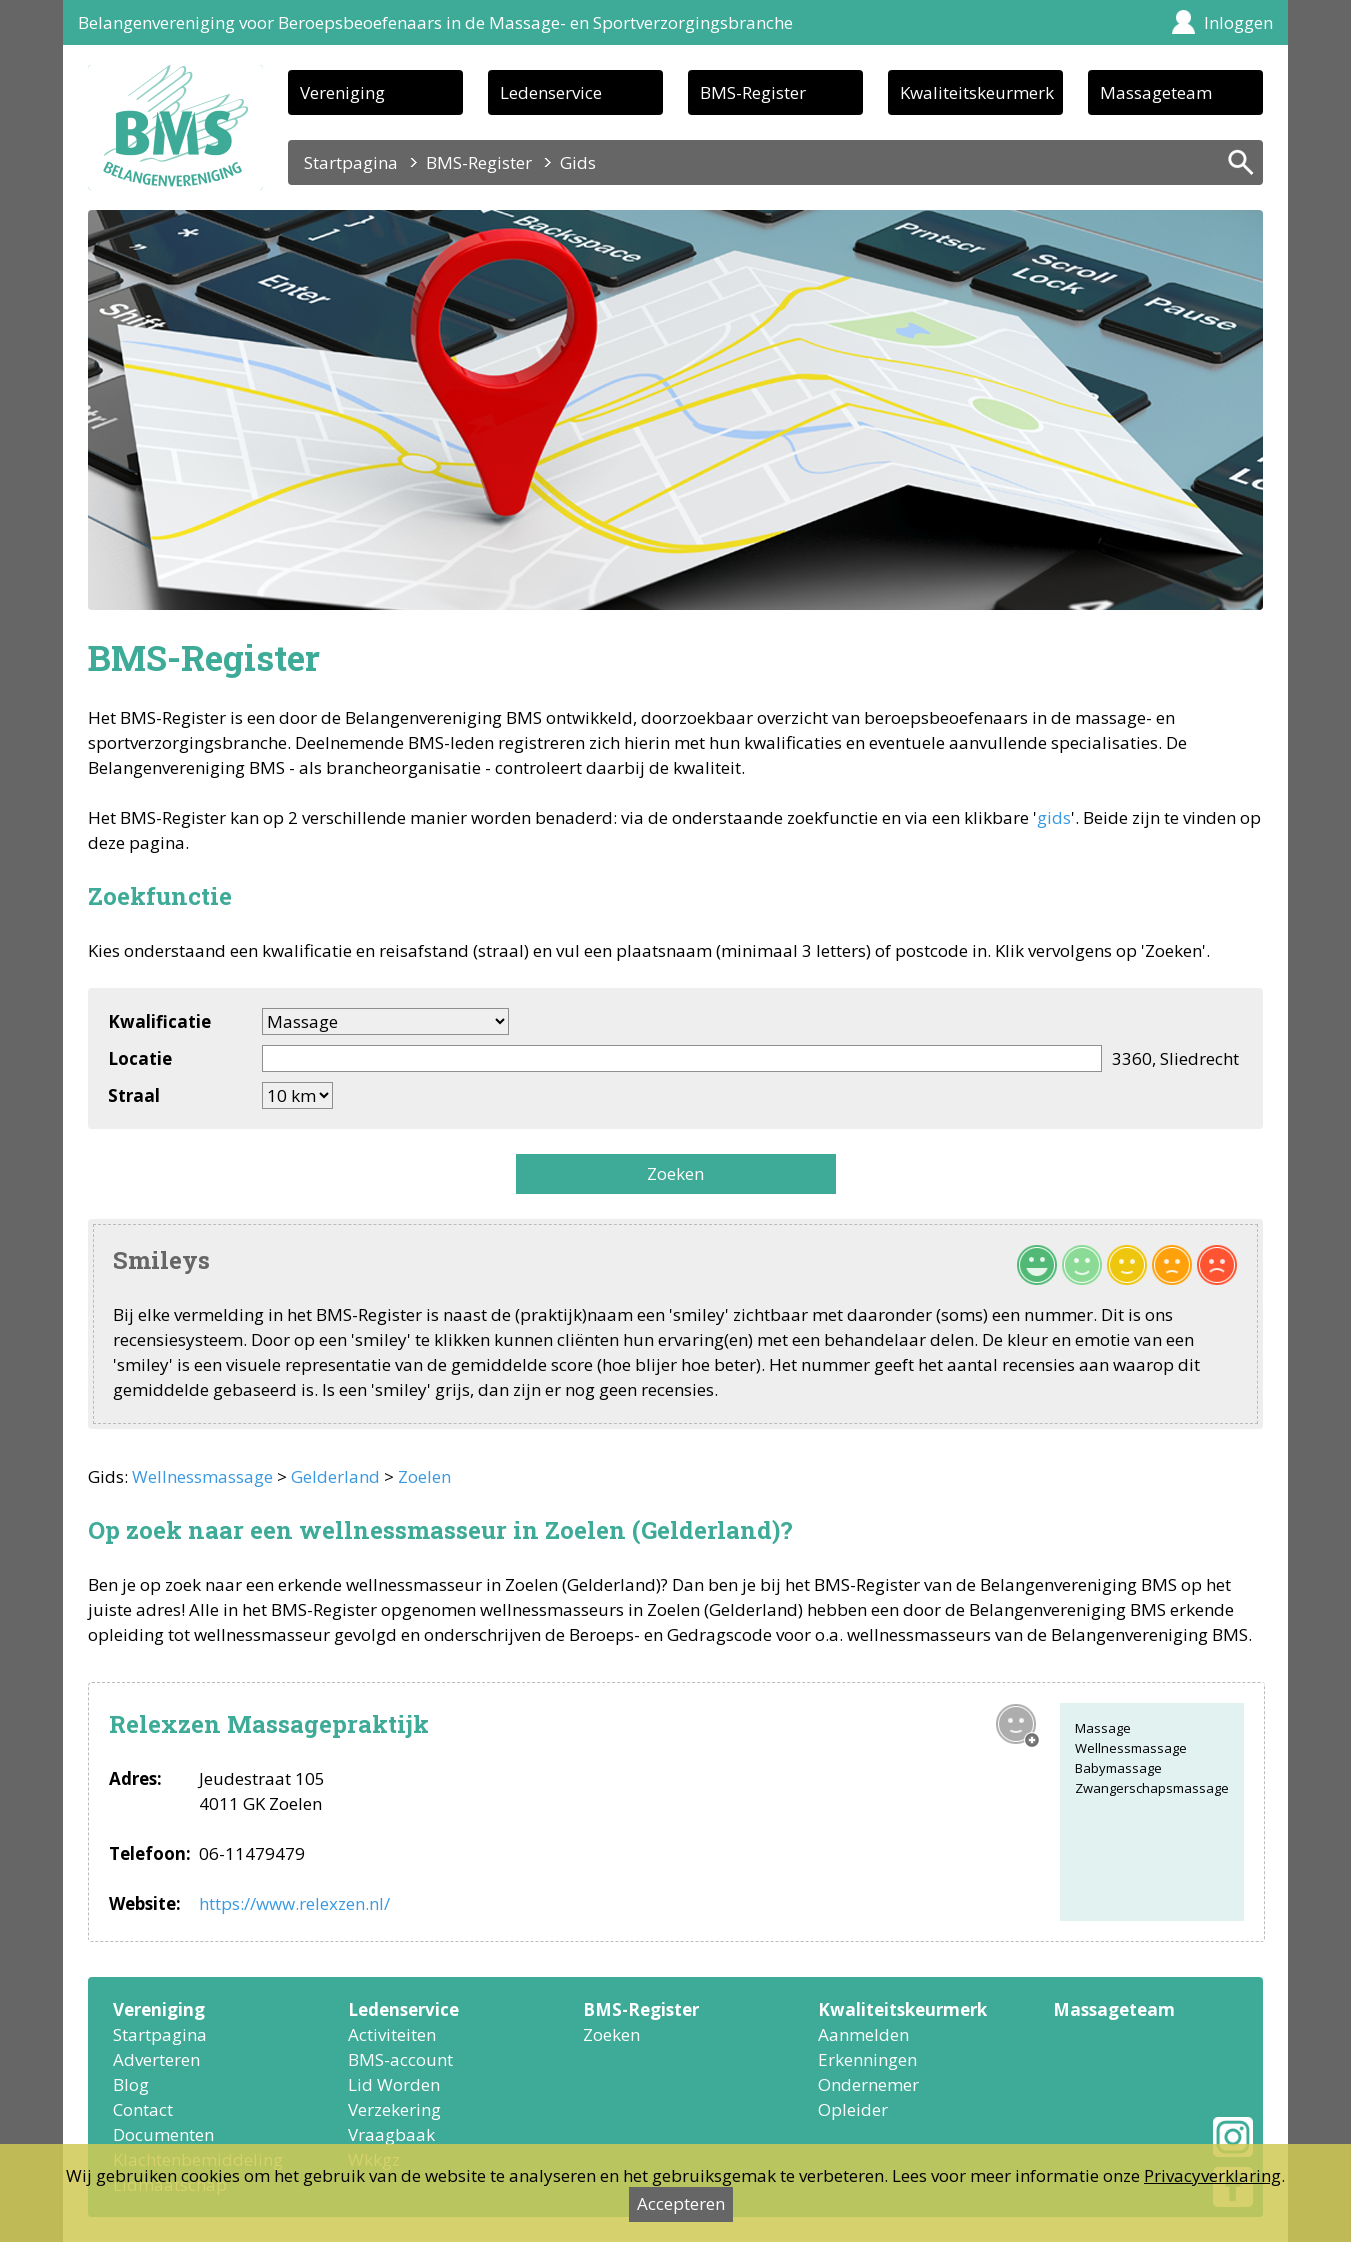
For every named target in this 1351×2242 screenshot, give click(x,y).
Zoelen (424, 1476)
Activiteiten (392, 2034)
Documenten (163, 2134)
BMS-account (400, 2059)
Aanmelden (863, 2034)
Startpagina (351, 162)
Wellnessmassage (202, 1476)
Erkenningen (867, 2059)
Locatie (140, 1058)
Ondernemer (868, 2084)
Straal (134, 1095)
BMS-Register (753, 92)
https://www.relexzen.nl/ (294, 1903)
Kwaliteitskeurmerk (977, 92)
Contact (143, 2109)
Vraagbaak (391, 2134)
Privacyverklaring (1212, 2175)
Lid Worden (394, 2084)
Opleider (853, 2109)
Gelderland (335, 1476)
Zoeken (675, 1173)
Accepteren (681, 2203)
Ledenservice (551, 92)
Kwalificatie (159, 1021)
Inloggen (1238, 22)
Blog (131, 2084)
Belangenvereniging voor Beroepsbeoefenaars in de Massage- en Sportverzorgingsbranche (435, 22)
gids (1054, 817)
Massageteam (1156, 92)
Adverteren (156, 2059)
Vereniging (342, 92)
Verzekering (394, 2109)
